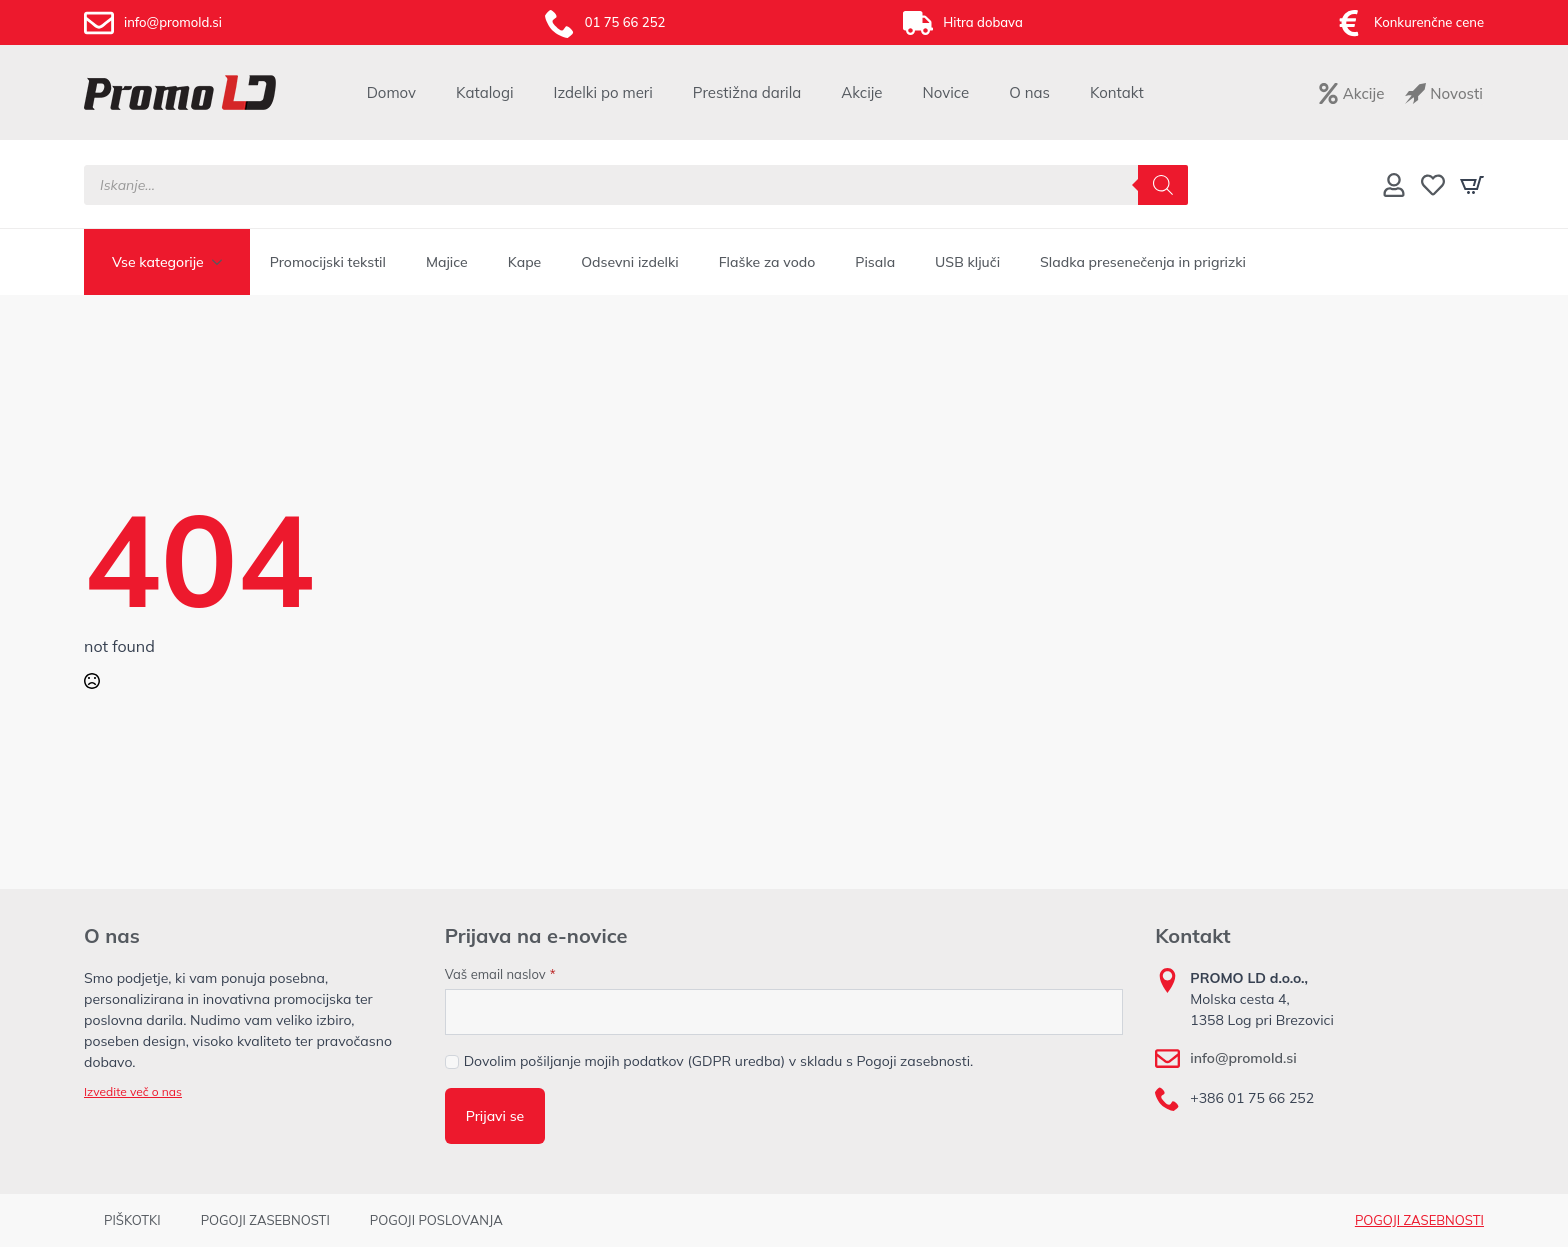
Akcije (861, 92)
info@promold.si (1243, 1058)
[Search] (1163, 185)
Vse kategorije (158, 262)
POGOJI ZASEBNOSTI (265, 1220)
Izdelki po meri (603, 92)
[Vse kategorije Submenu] (223, 262)
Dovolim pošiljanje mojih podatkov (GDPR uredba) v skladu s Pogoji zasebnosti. (719, 1061)
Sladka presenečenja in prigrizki (1143, 262)
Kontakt (1117, 92)
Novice (946, 92)
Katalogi (485, 92)
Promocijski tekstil (328, 262)
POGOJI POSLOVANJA (436, 1220)
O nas (1029, 92)
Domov (391, 92)
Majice (447, 262)
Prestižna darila (747, 92)
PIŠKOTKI (132, 1220)
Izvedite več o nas (133, 1091)
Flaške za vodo (767, 262)
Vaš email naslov (500, 974)
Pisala (875, 262)
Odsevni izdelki (629, 262)
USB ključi (967, 262)
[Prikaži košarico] (1472, 185)
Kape (525, 262)
